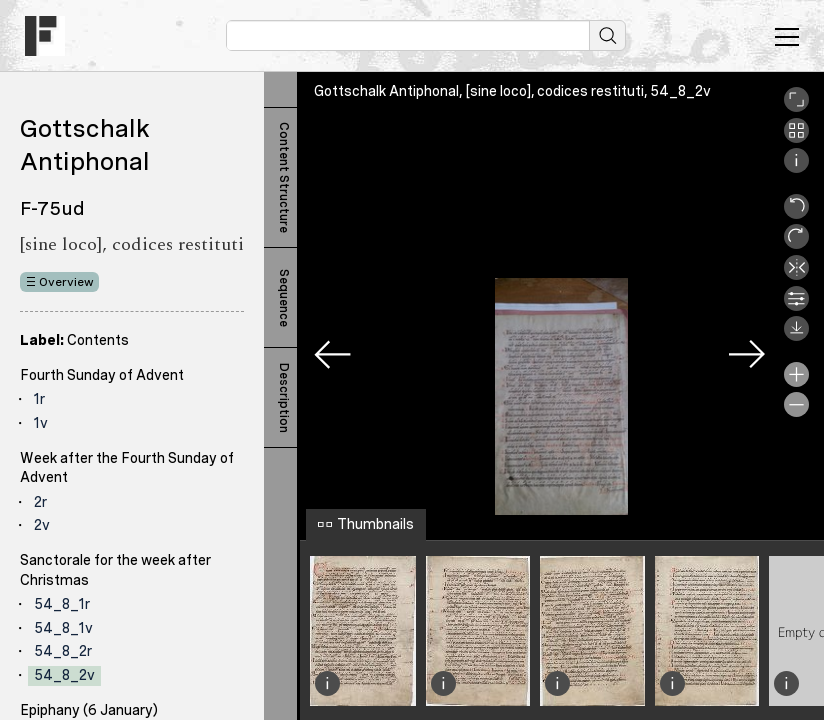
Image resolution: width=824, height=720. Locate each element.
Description (284, 398)
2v (42, 525)
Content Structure (284, 177)
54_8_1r (62, 604)
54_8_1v (63, 628)
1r (39, 399)
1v (41, 423)
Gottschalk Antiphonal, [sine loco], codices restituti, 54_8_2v (512, 91)
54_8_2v (64, 675)
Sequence (284, 298)
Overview (66, 282)
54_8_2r (63, 651)
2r (40, 502)
